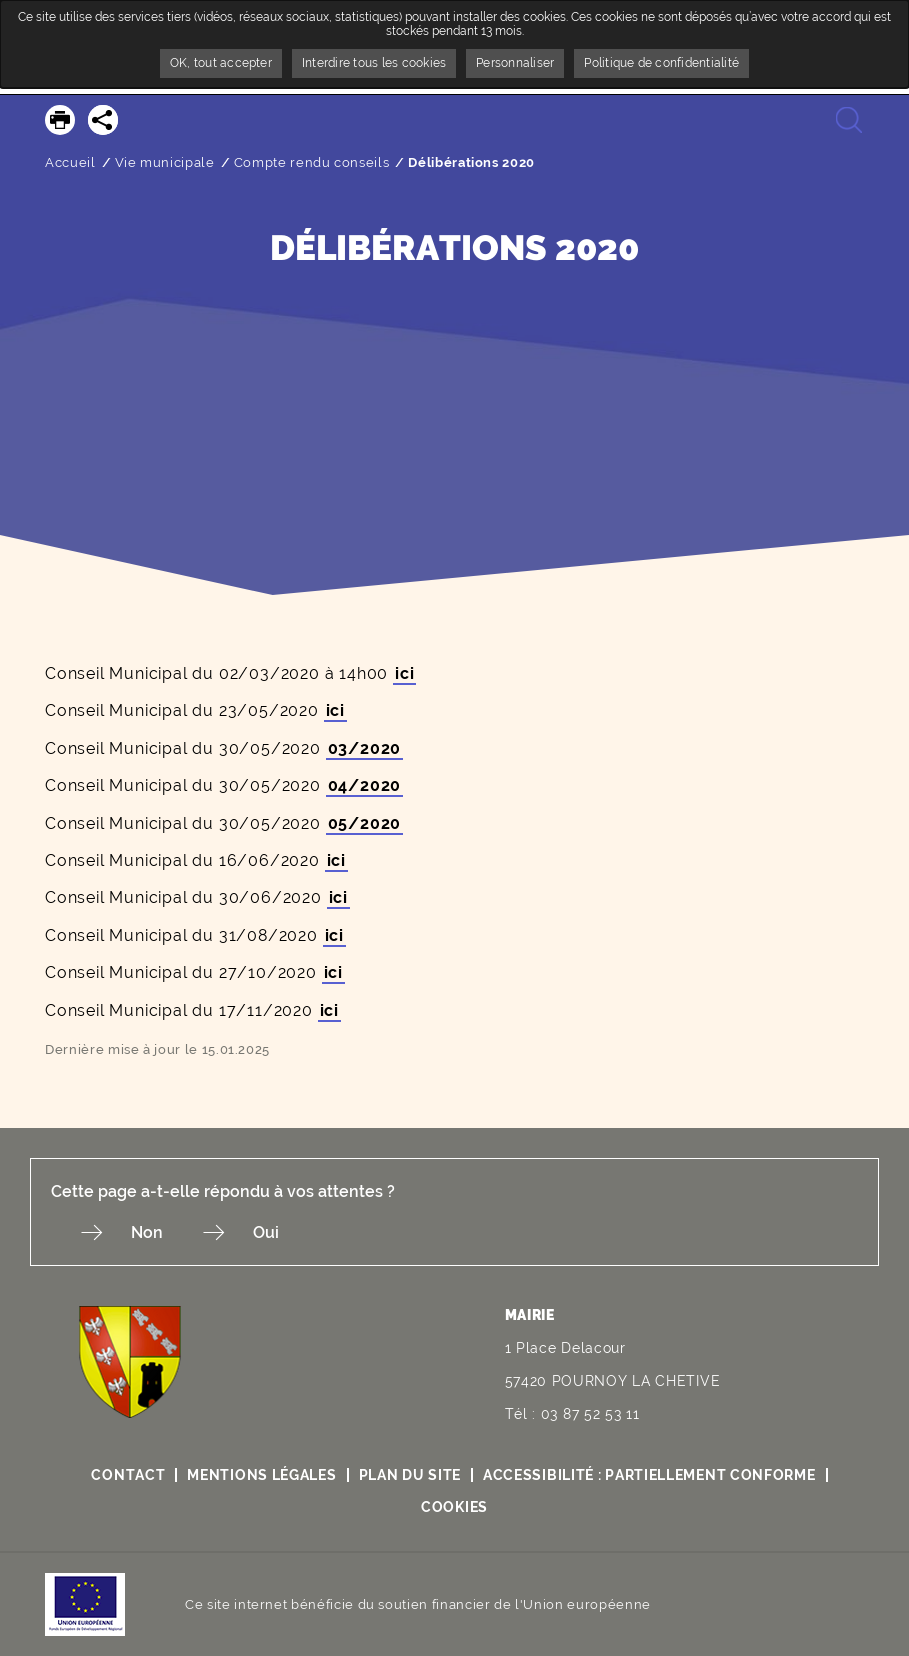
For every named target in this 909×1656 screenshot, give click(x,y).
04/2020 (365, 785)
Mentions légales (261, 1475)
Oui (266, 1232)
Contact (128, 1475)
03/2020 (365, 748)
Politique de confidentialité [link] (661, 63)
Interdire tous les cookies (374, 63)
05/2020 (365, 823)
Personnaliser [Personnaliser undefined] (515, 63)
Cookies (454, 1507)
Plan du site (410, 1475)
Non (147, 1232)
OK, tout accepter (221, 63)
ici (404, 673)
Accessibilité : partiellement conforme (649, 1475)
